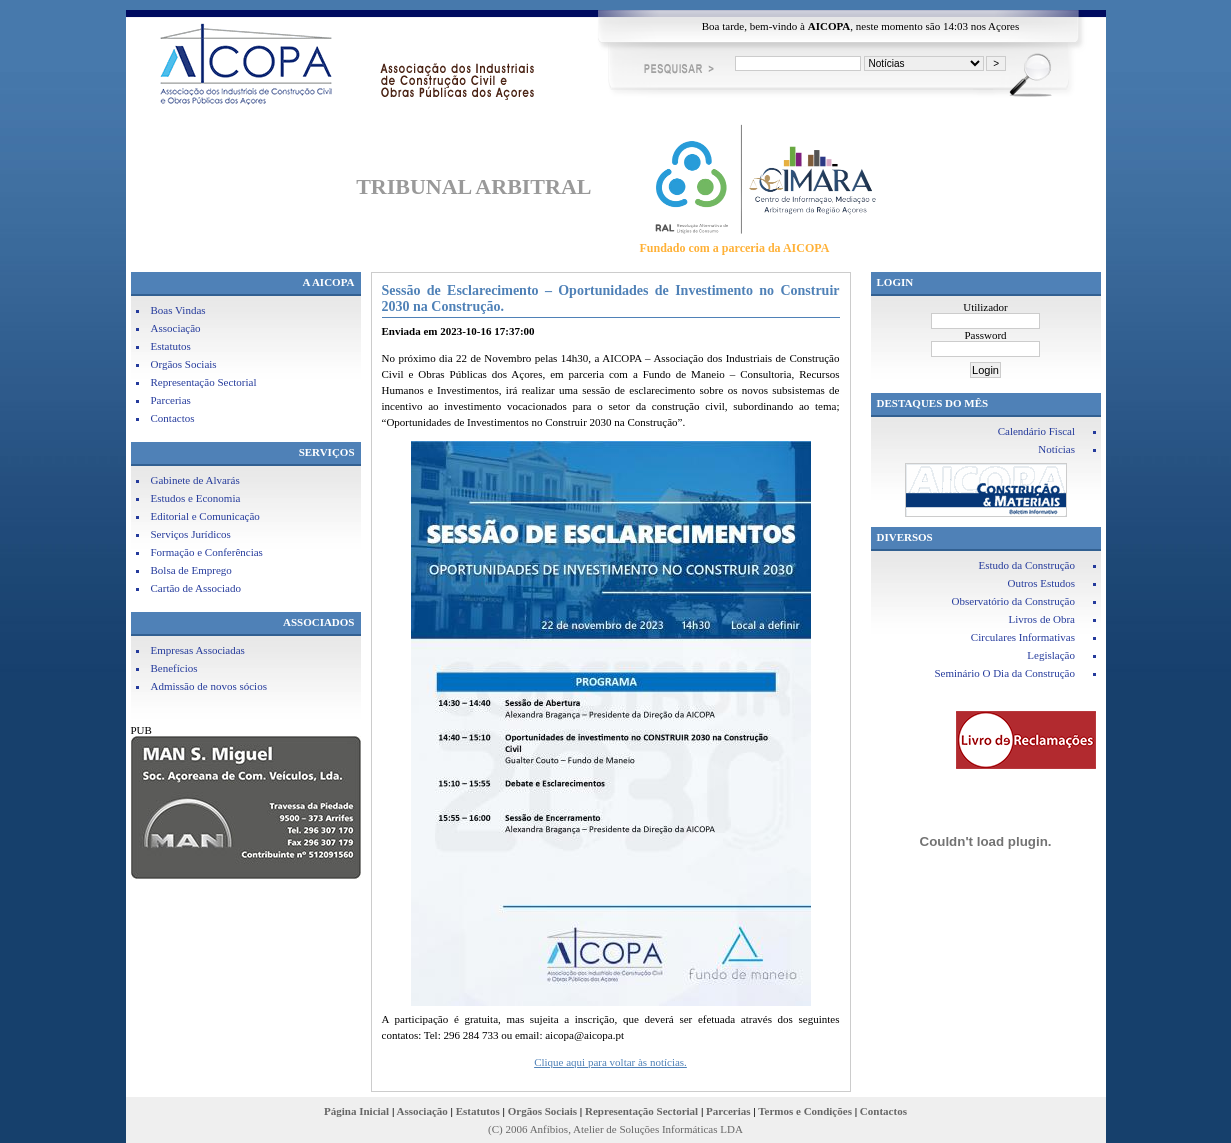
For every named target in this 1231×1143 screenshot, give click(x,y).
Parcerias (171, 400)
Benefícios (174, 668)
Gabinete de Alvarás (195, 480)
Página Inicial (356, 1111)
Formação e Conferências (207, 552)
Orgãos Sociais (184, 364)
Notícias (1056, 449)
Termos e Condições (805, 1111)
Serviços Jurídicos (191, 534)
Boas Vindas (178, 310)
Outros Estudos (1041, 583)
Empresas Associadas (198, 650)
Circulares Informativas (1023, 637)
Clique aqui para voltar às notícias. (610, 1062)
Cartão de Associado (196, 588)
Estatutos (171, 346)
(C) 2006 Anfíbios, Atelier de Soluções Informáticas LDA (615, 1129)
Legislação (1051, 655)
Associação (176, 328)
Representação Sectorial (204, 382)
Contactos (173, 418)
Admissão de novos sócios (209, 686)
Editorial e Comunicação (205, 516)
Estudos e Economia (196, 498)
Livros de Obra (1041, 619)
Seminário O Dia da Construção (1004, 673)
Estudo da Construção (1026, 565)
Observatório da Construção (1013, 601)
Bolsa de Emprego (191, 570)
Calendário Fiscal (1036, 431)
